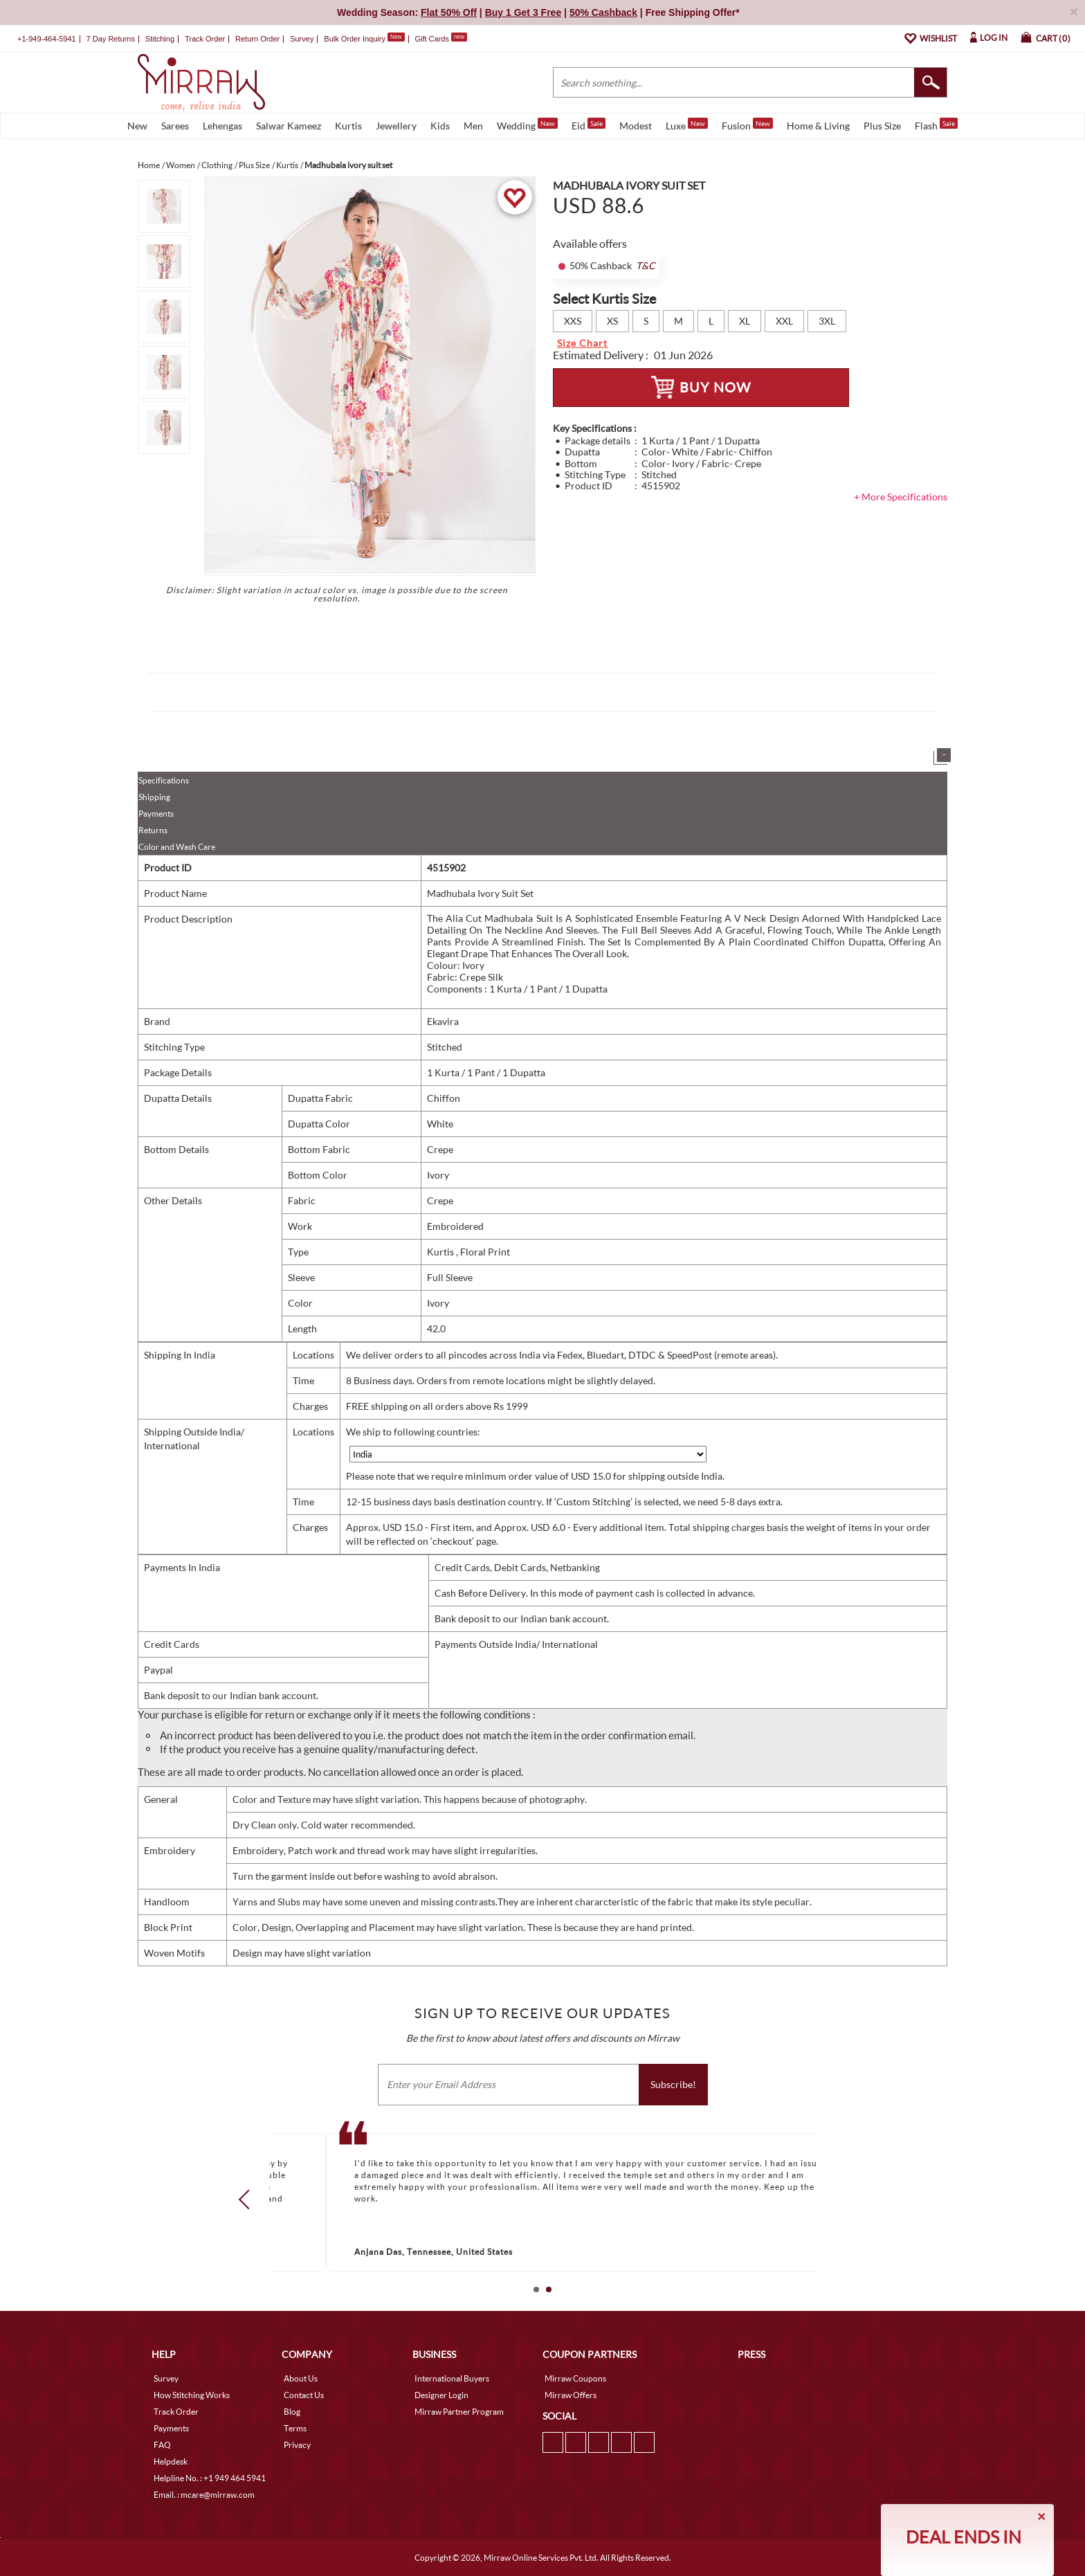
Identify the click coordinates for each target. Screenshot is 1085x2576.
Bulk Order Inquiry (354, 39)
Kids (440, 125)
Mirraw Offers (570, 2395)
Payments (156, 813)
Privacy (297, 2445)
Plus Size (882, 125)
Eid (588, 124)
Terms (295, 2428)
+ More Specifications (900, 496)
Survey (301, 39)
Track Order (205, 39)
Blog (292, 2411)
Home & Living (818, 125)
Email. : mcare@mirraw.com (204, 2494)
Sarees (175, 125)
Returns (152, 830)
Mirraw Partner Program (459, 2411)
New (137, 125)
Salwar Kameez (288, 125)
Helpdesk (171, 2461)
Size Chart (582, 343)
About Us (301, 2378)
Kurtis (348, 125)
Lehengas (222, 125)
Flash (936, 124)
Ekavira (443, 1021)
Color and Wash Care (176, 847)
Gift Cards (440, 39)
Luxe (687, 124)
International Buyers (451, 2378)
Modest (635, 125)
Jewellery (396, 125)
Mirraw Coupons (575, 2378)
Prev (248, 2199)
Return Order (257, 39)
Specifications (163, 780)
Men (473, 125)
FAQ (162, 2445)
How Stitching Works (192, 2395)
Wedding (527, 124)
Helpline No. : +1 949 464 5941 (210, 2478)
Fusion (747, 124)
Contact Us (304, 2395)
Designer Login (441, 2395)
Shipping (154, 797)
